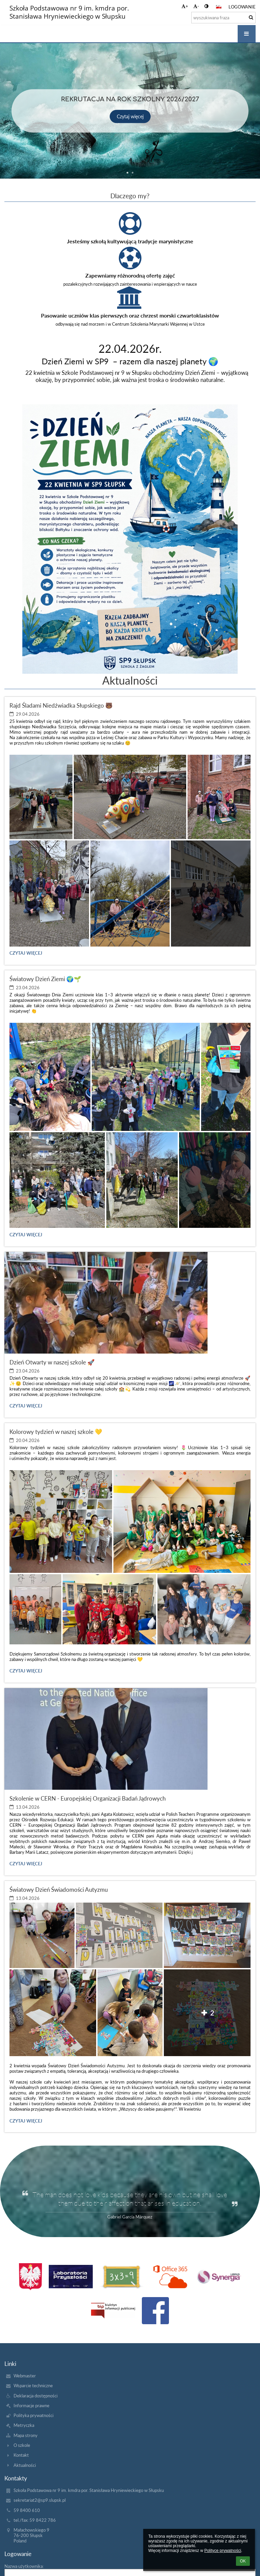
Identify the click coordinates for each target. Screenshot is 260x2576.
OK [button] (243, 2561)
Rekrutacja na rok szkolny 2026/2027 (130, 99)
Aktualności (25, 2465)
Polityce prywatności (222, 2550)
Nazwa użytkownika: (24, 2566)
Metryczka (24, 2425)
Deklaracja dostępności (36, 2395)
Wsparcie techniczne (33, 2385)
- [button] (196, 6)
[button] (219, 7)
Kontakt (21, 2455)
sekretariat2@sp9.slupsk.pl (40, 2500)
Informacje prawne (31, 2405)
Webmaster (25, 2375)
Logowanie (242, 6)
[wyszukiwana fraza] (223, 17)
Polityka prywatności (33, 2415)
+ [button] (184, 6)
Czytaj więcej (130, 116)
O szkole (22, 2445)
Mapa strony (26, 2435)
